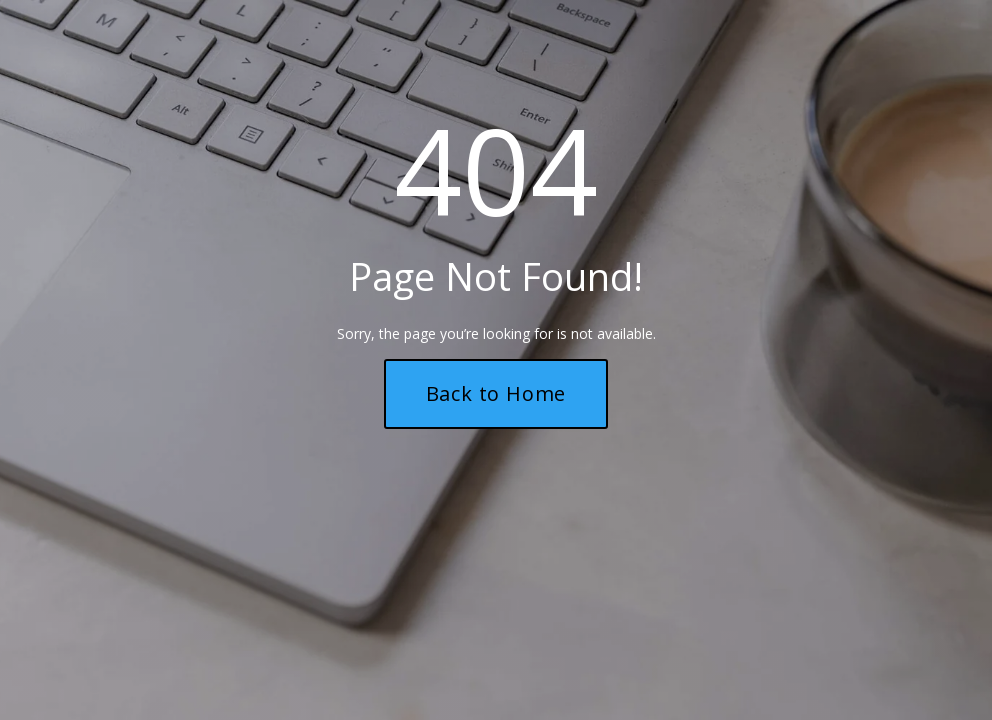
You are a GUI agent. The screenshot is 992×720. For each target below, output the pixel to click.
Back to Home (496, 393)
